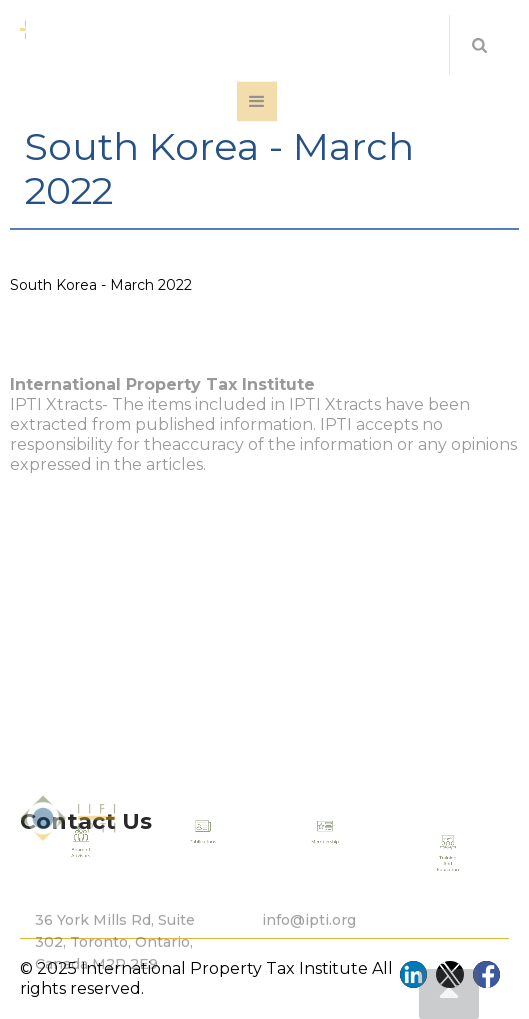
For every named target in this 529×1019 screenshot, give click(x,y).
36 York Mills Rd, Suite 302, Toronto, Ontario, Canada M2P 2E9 (115, 966)
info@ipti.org (309, 944)
